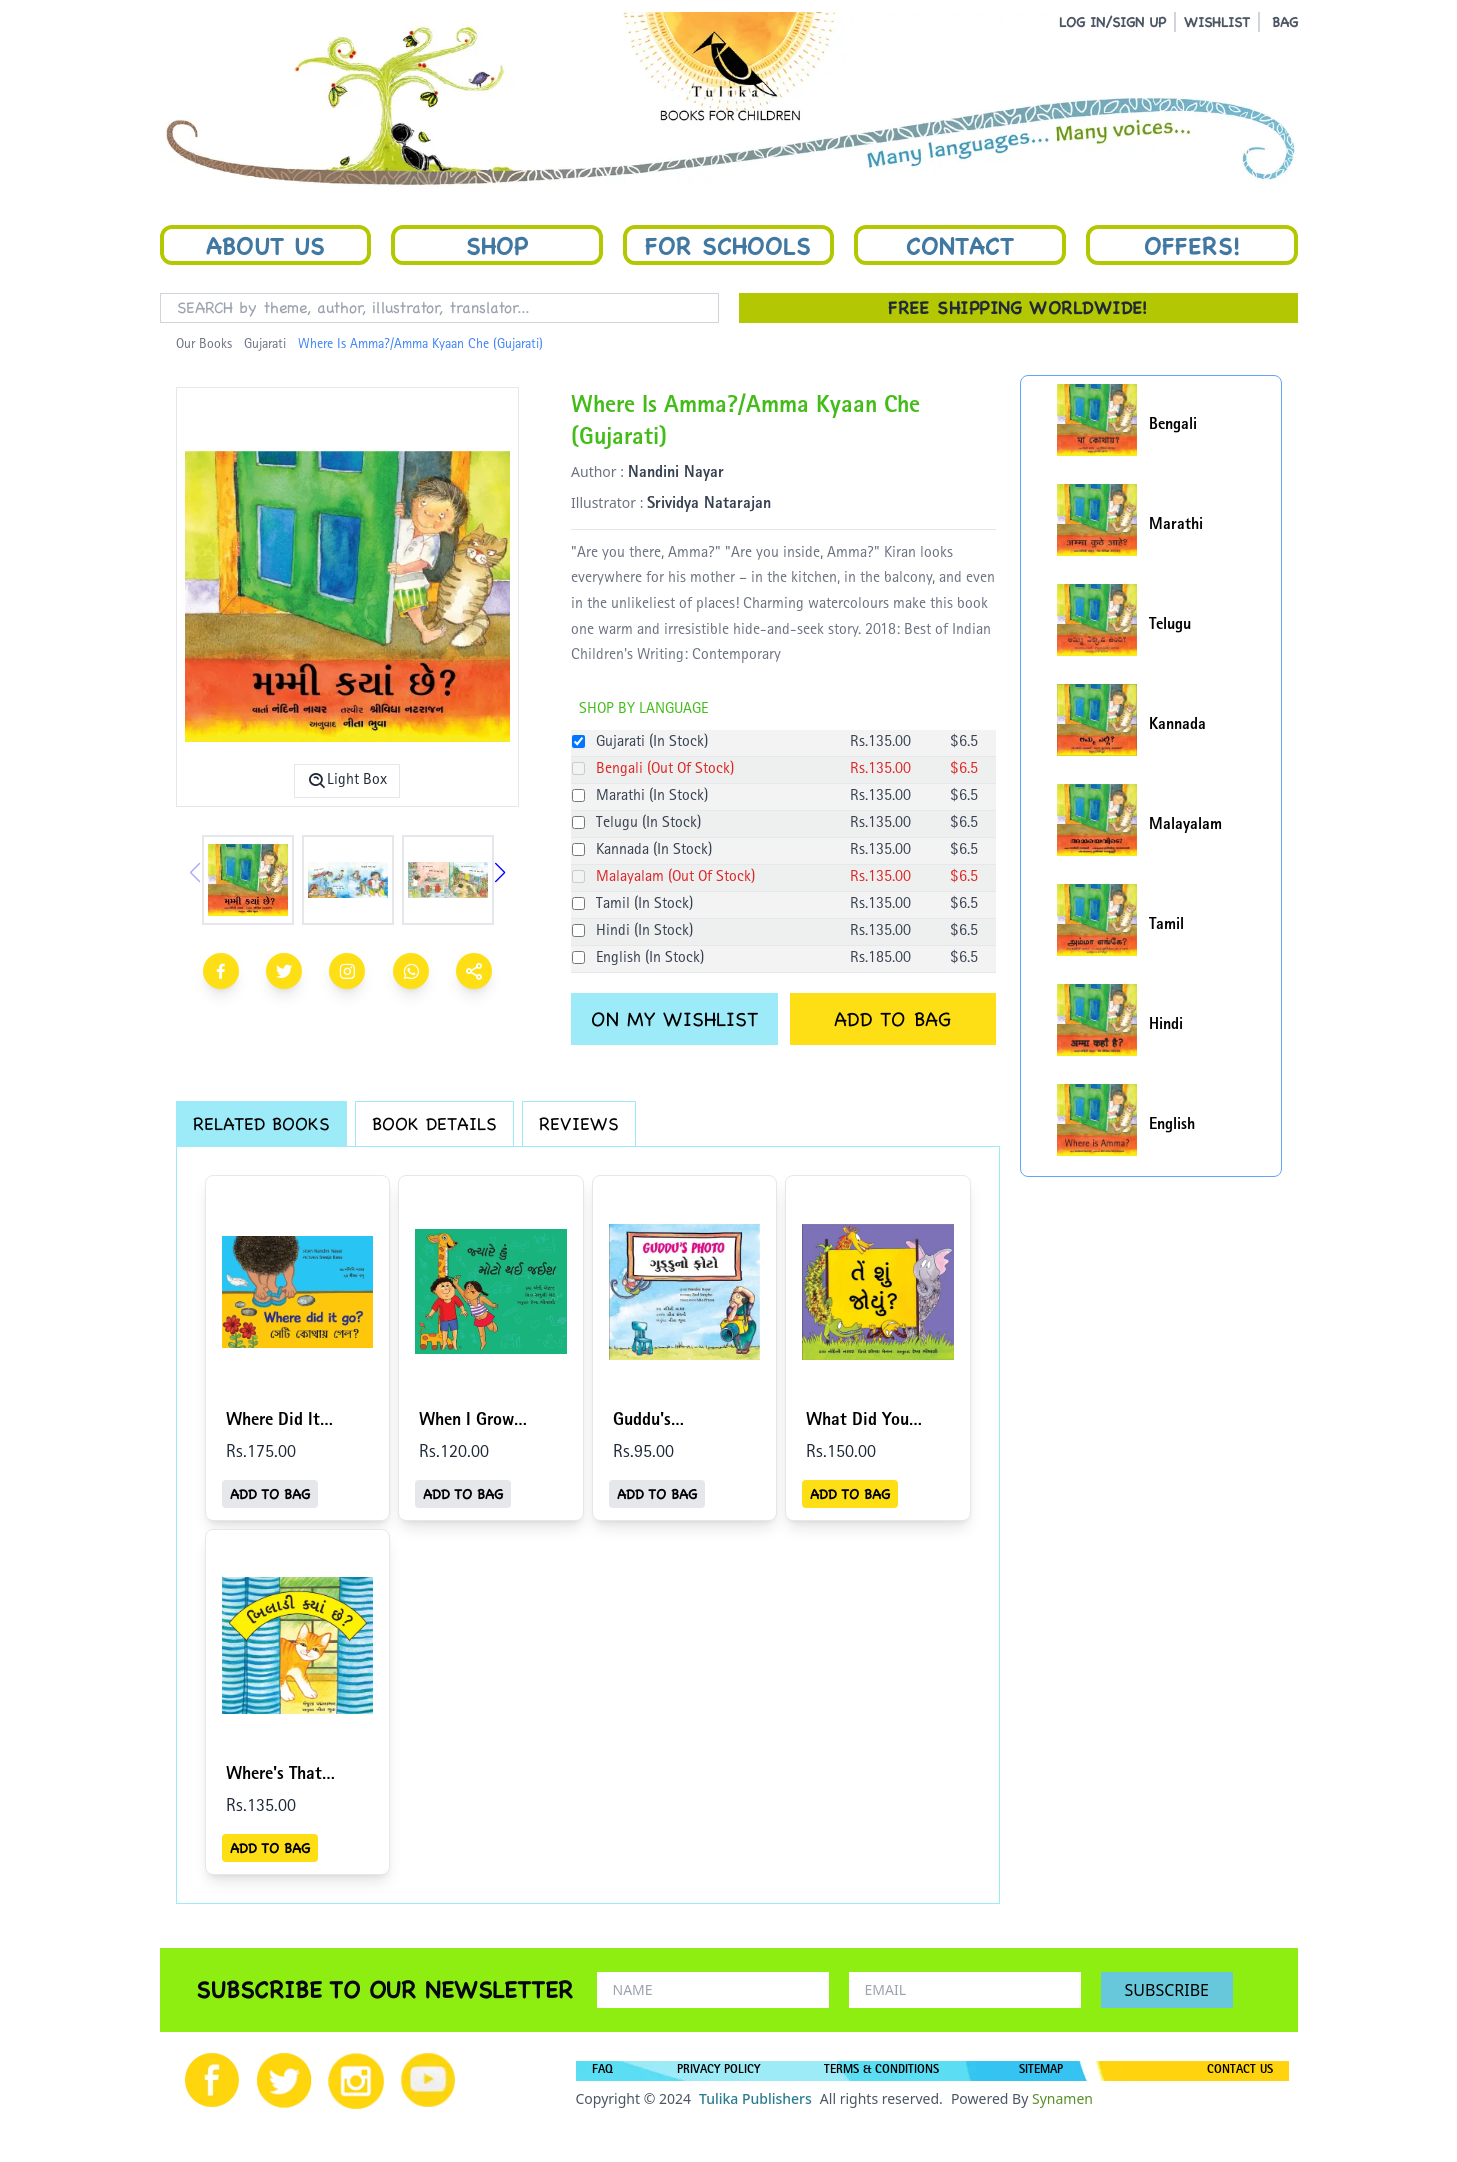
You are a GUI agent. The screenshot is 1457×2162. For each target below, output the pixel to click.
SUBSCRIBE (1167, 1990)
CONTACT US (1240, 2071)
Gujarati (265, 345)
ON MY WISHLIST (674, 1019)
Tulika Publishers (755, 2098)
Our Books (204, 345)
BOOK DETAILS (434, 1123)
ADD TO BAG (892, 1019)
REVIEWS (579, 1123)
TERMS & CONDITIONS (881, 2071)
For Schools (728, 245)
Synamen (1062, 2098)
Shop (497, 245)
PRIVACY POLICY (718, 2071)
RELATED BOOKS (261, 1123)
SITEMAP (1041, 2071)
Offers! (1192, 245)
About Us (265, 245)
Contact (960, 245)
